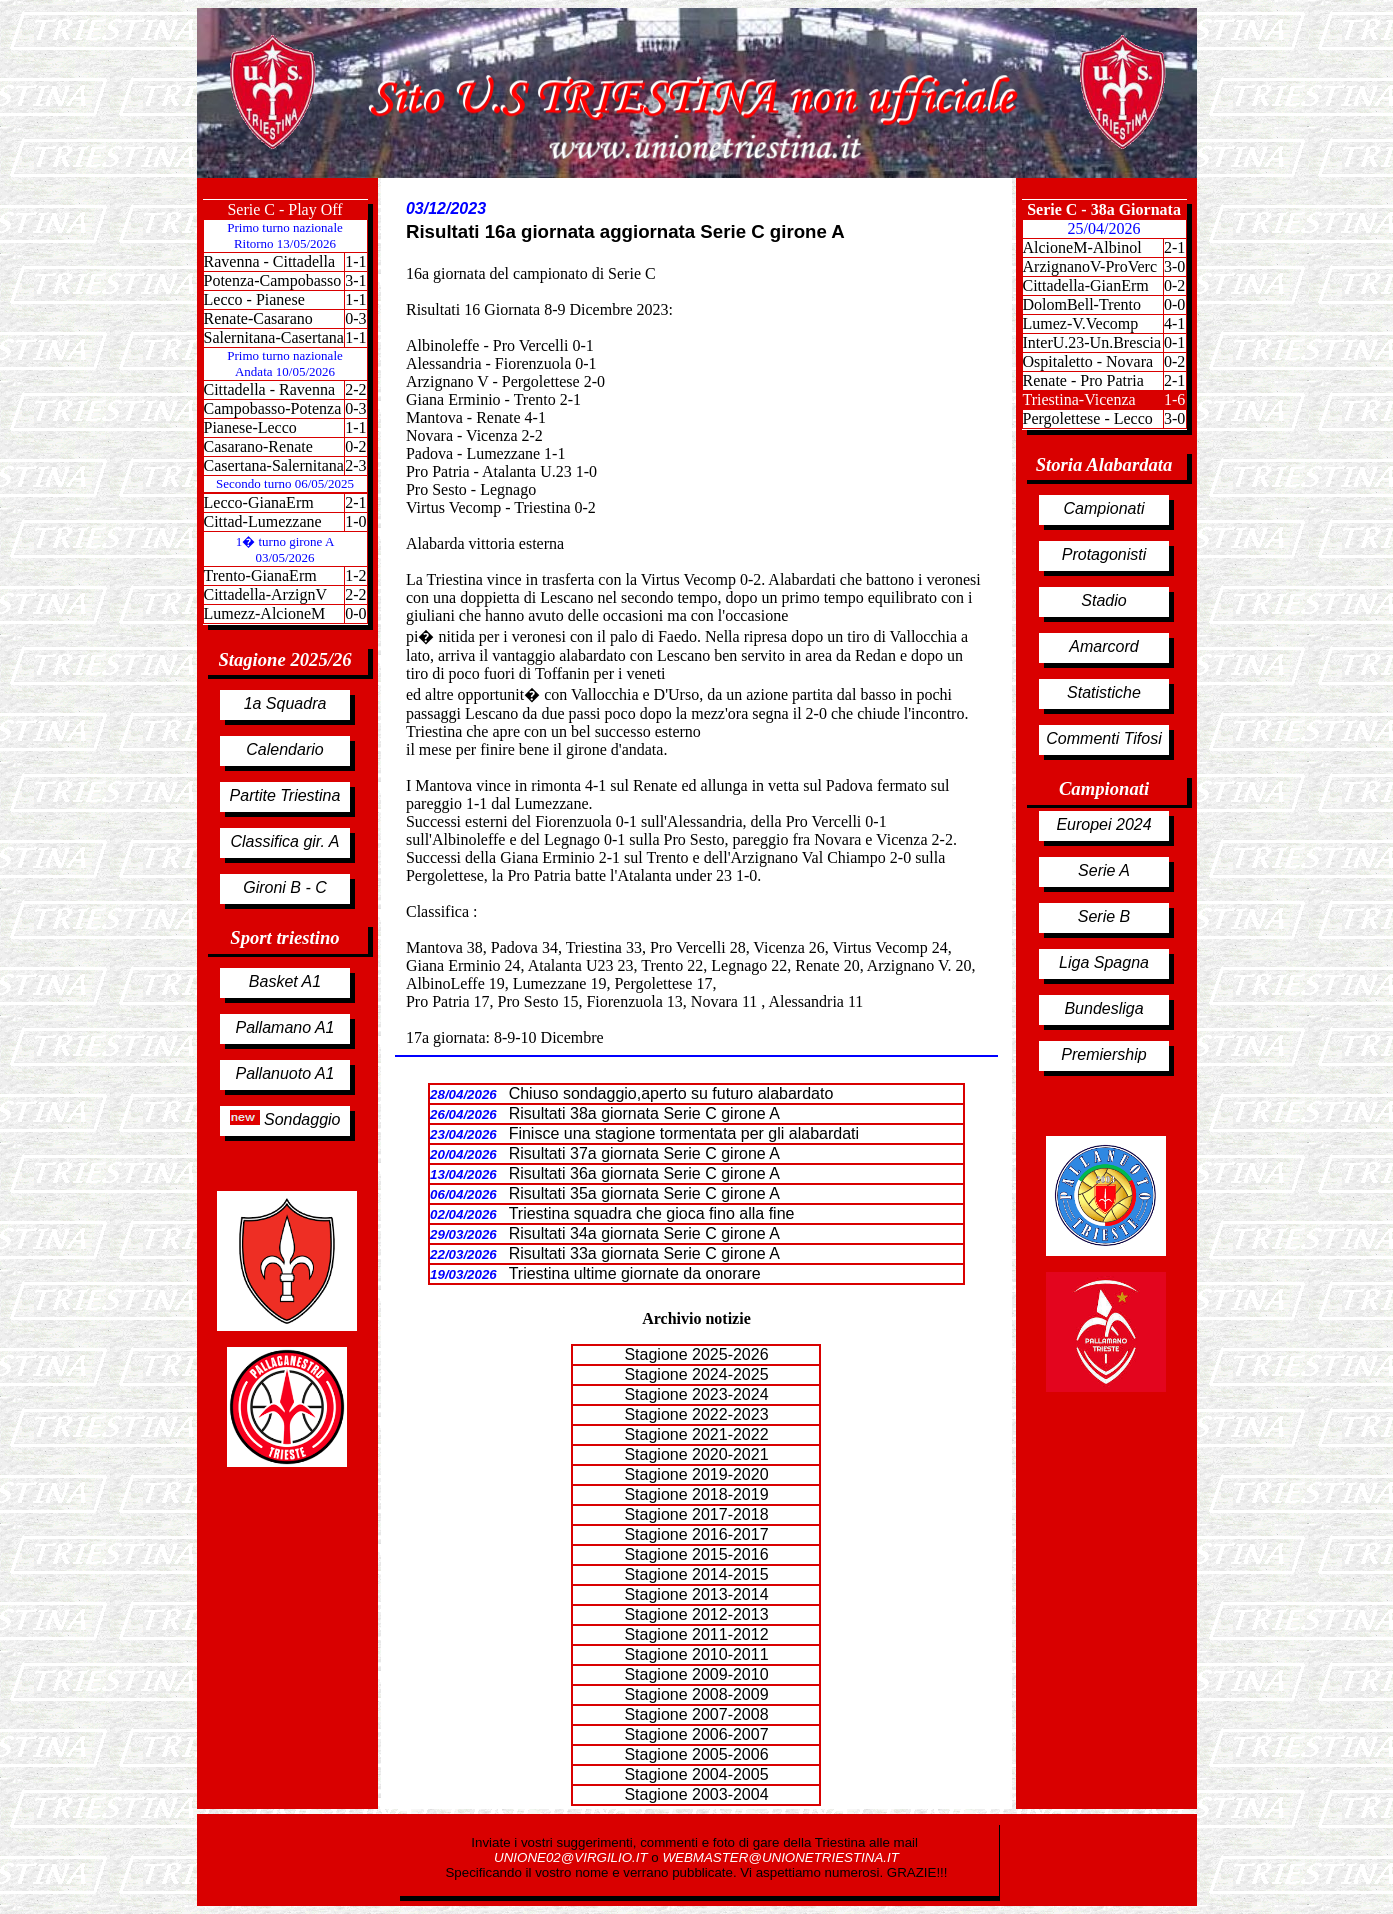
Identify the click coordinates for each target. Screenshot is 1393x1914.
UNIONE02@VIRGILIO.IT (572, 1857)
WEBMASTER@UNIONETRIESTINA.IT (780, 1857)
